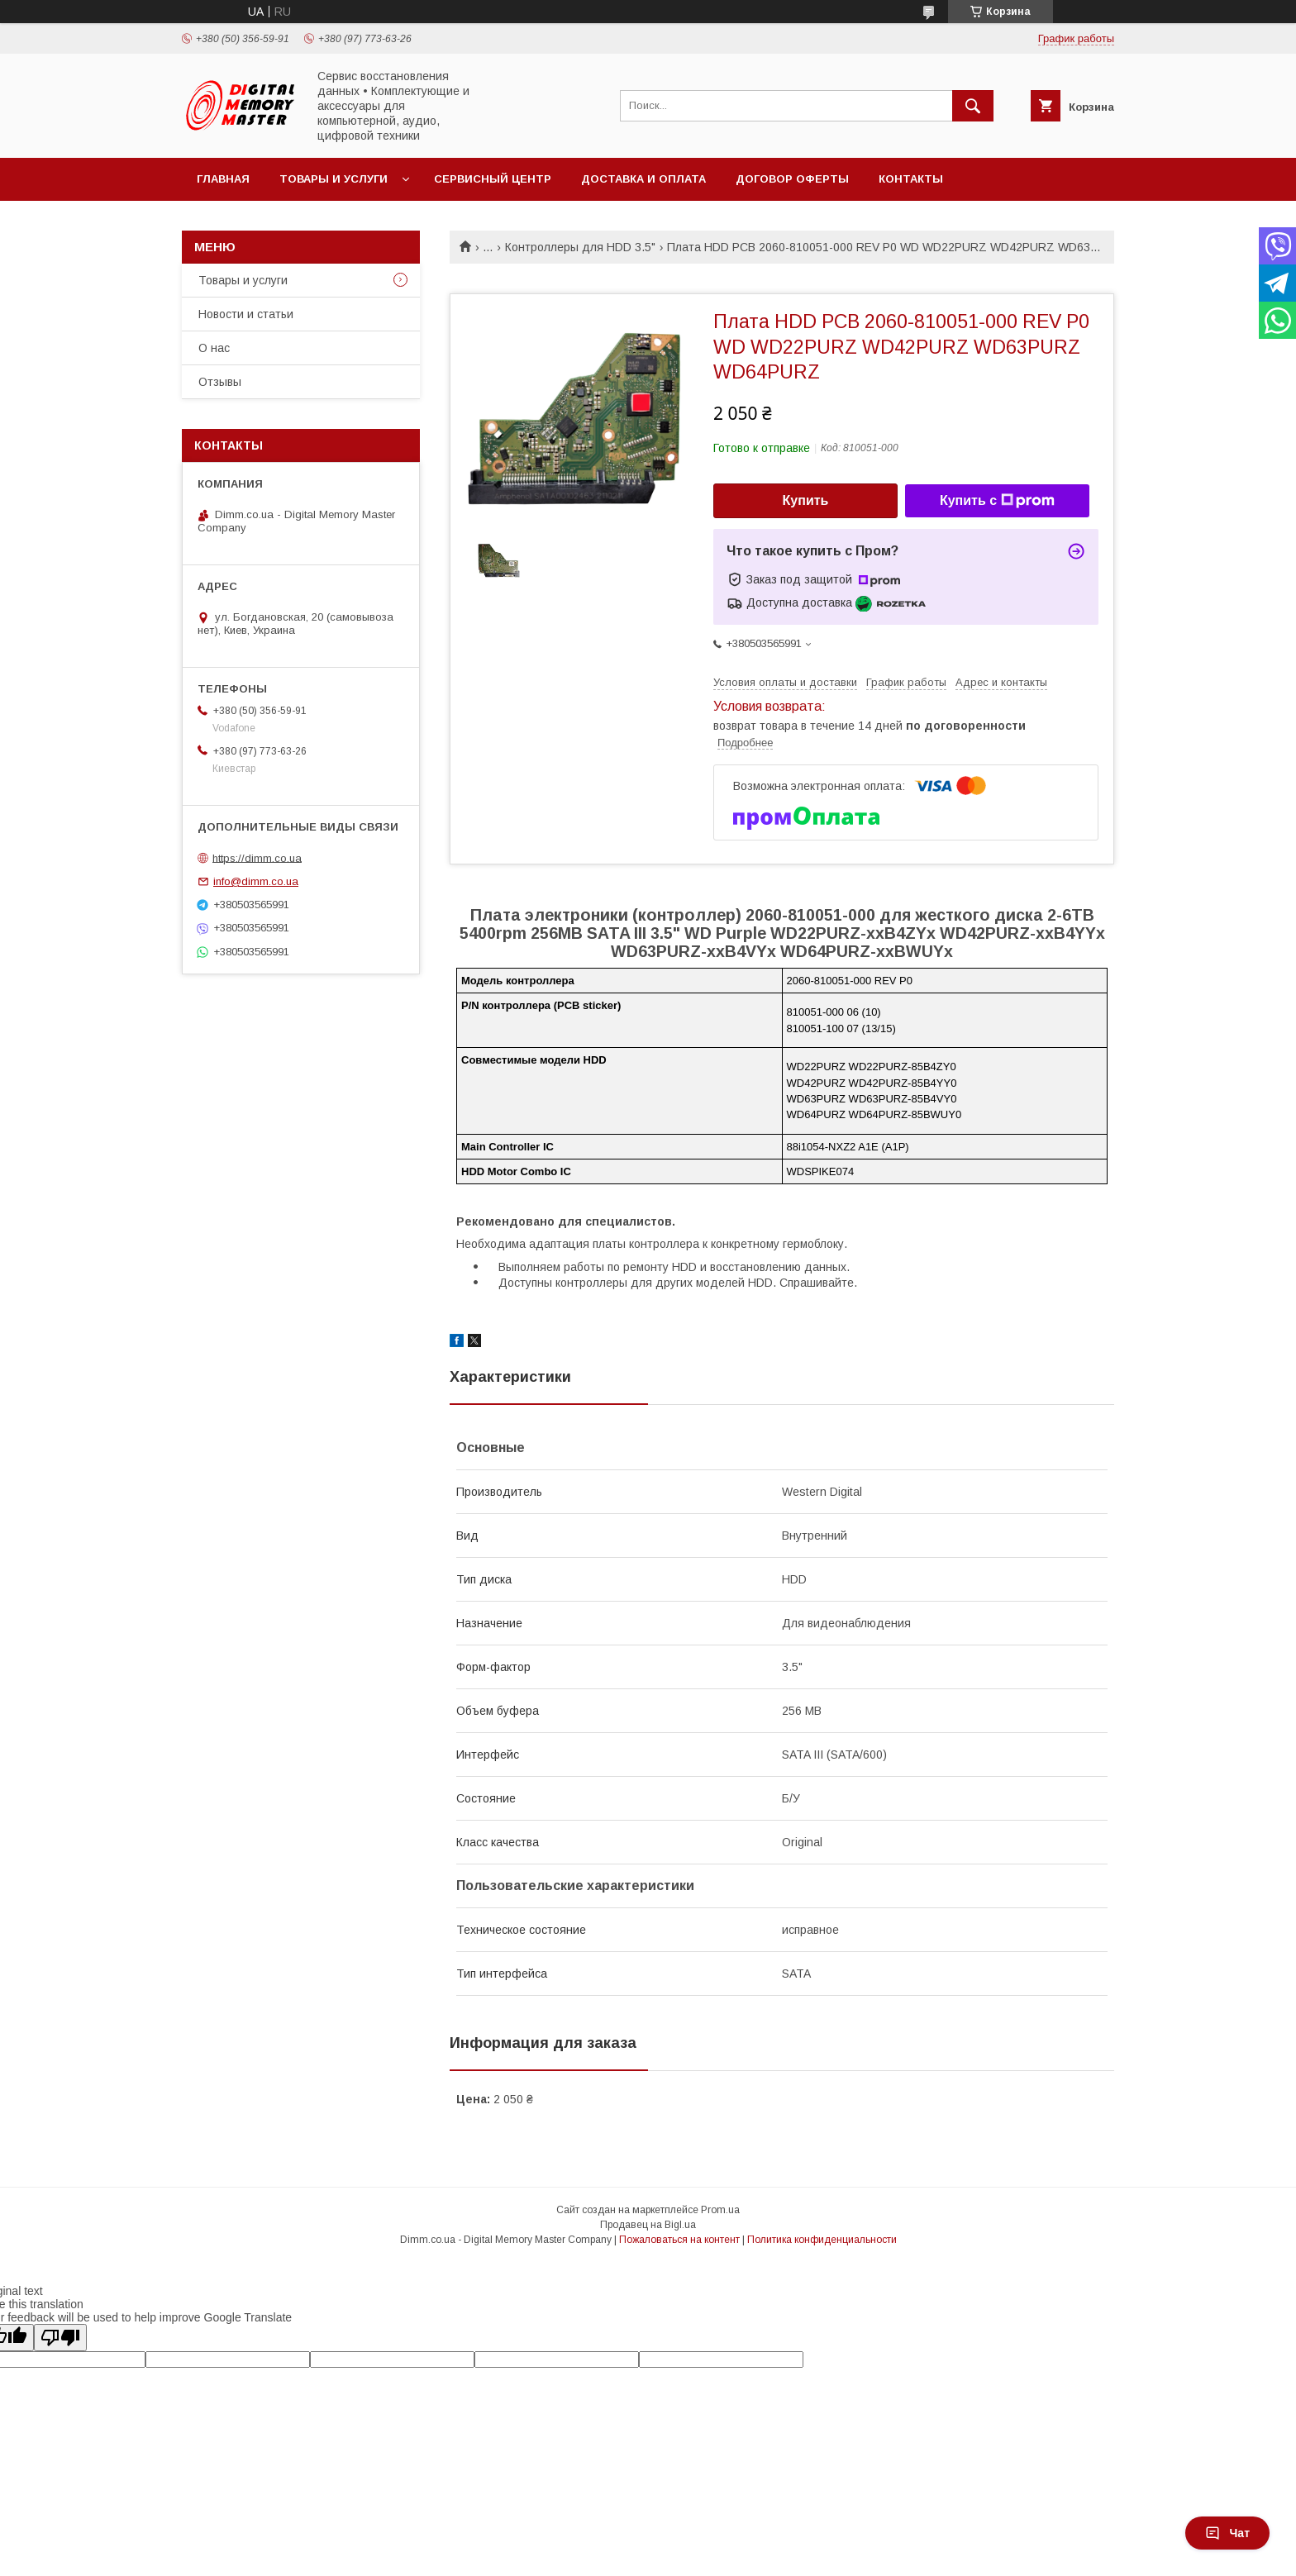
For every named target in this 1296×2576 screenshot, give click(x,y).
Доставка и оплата (643, 179)
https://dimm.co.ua (257, 857)
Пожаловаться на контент (679, 2239)
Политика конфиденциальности (822, 2239)
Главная (223, 179)
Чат (1227, 2533)
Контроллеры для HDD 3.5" (580, 247)
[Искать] (972, 105)
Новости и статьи (245, 314)
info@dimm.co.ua (255, 881)
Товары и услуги (333, 179)
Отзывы (219, 381)
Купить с (997, 500)
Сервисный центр (492, 179)
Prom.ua (720, 2210)
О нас (214, 348)
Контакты (911, 179)
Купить (806, 500)
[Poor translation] (60, 2337)
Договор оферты (792, 179)
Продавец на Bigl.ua (648, 2225)
